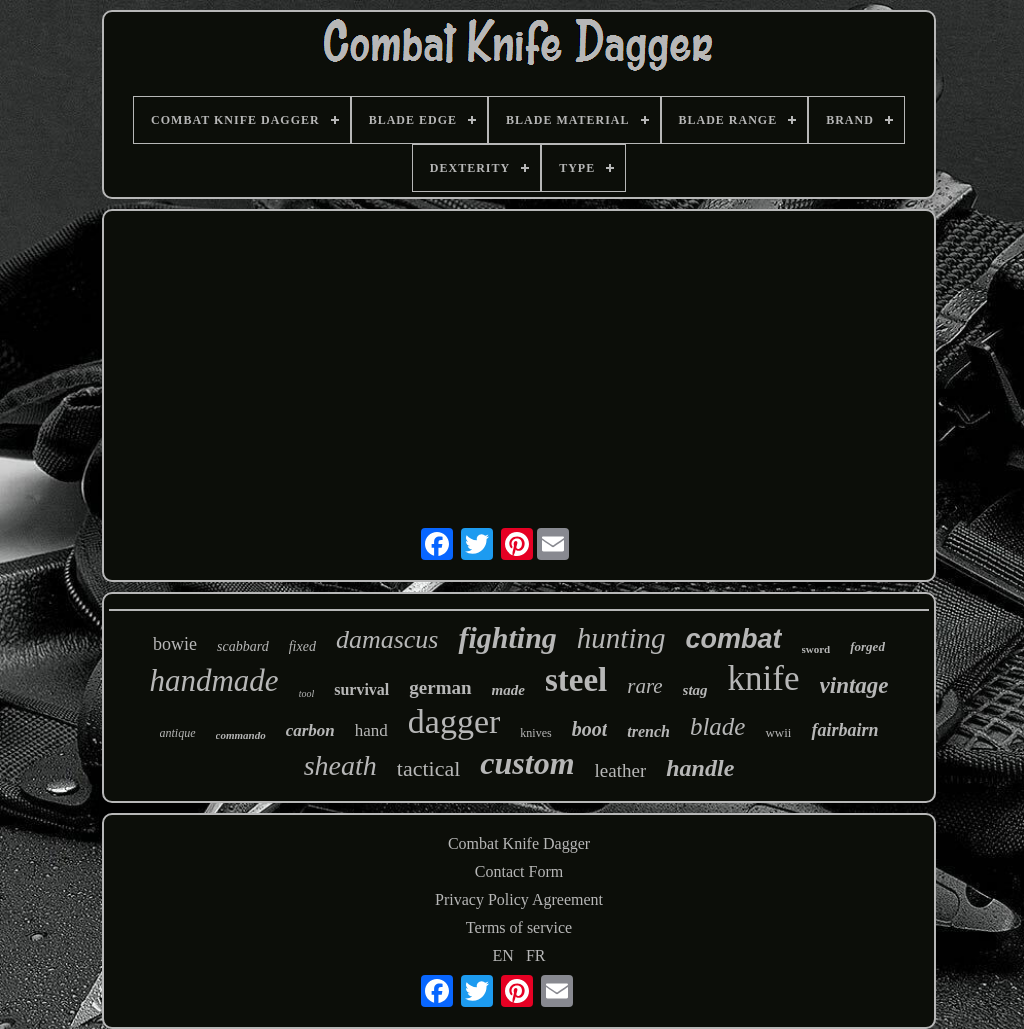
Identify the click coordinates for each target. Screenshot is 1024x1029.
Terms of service (519, 927)
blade (718, 726)
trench (648, 731)
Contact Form (519, 871)
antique (178, 733)
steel (576, 680)
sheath (340, 765)
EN (503, 955)
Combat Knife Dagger (519, 843)
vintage (854, 685)
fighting (507, 637)
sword (816, 649)
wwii (778, 732)
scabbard (243, 646)
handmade (213, 680)
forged (867, 646)
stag (695, 690)
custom (527, 763)
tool (307, 693)
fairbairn (844, 730)
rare (644, 686)
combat (733, 639)
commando (241, 735)
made (508, 690)
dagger (454, 721)
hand (371, 730)
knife (764, 678)
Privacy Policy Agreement (519, 899)
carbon (310, 730)
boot (590, 729)
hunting (621, 638)
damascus (387, 639)
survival (361, 689)
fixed (302, 646)
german (440, 687)
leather (621, 770)
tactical (429, 768)
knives (535, 733)
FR (536, 955)
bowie (175, 644)
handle (700, 768)
